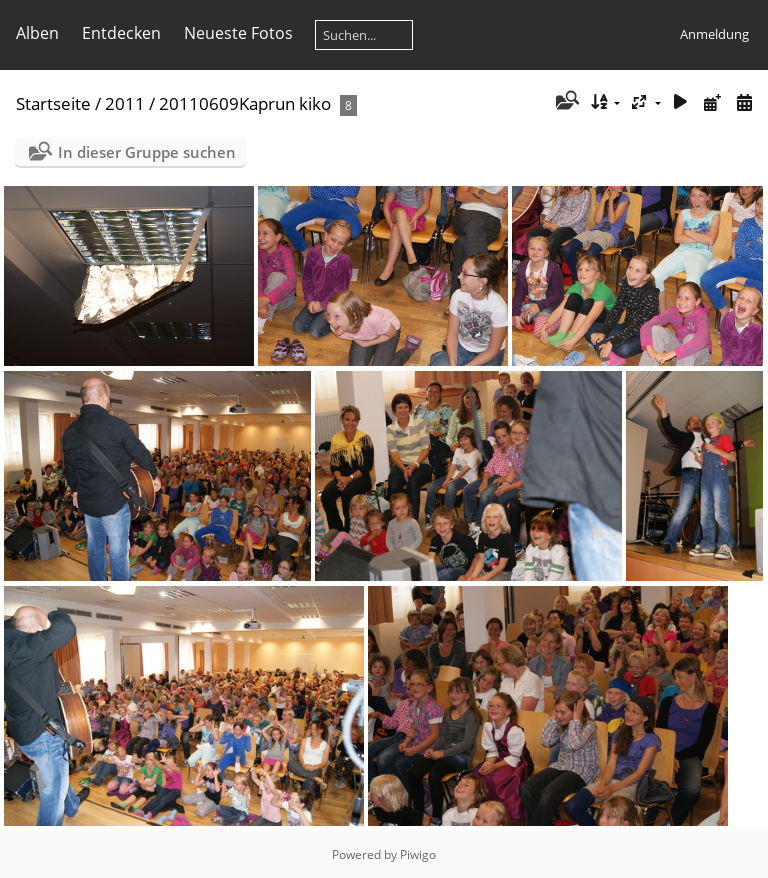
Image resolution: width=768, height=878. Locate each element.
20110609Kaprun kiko (245, 103)
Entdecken (121, 33)
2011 (125, 103)
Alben (37, 33)
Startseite (53, 103)
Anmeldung (714, 34)
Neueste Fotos (238, 33)
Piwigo (418, 854)
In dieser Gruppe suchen (147, 152)
